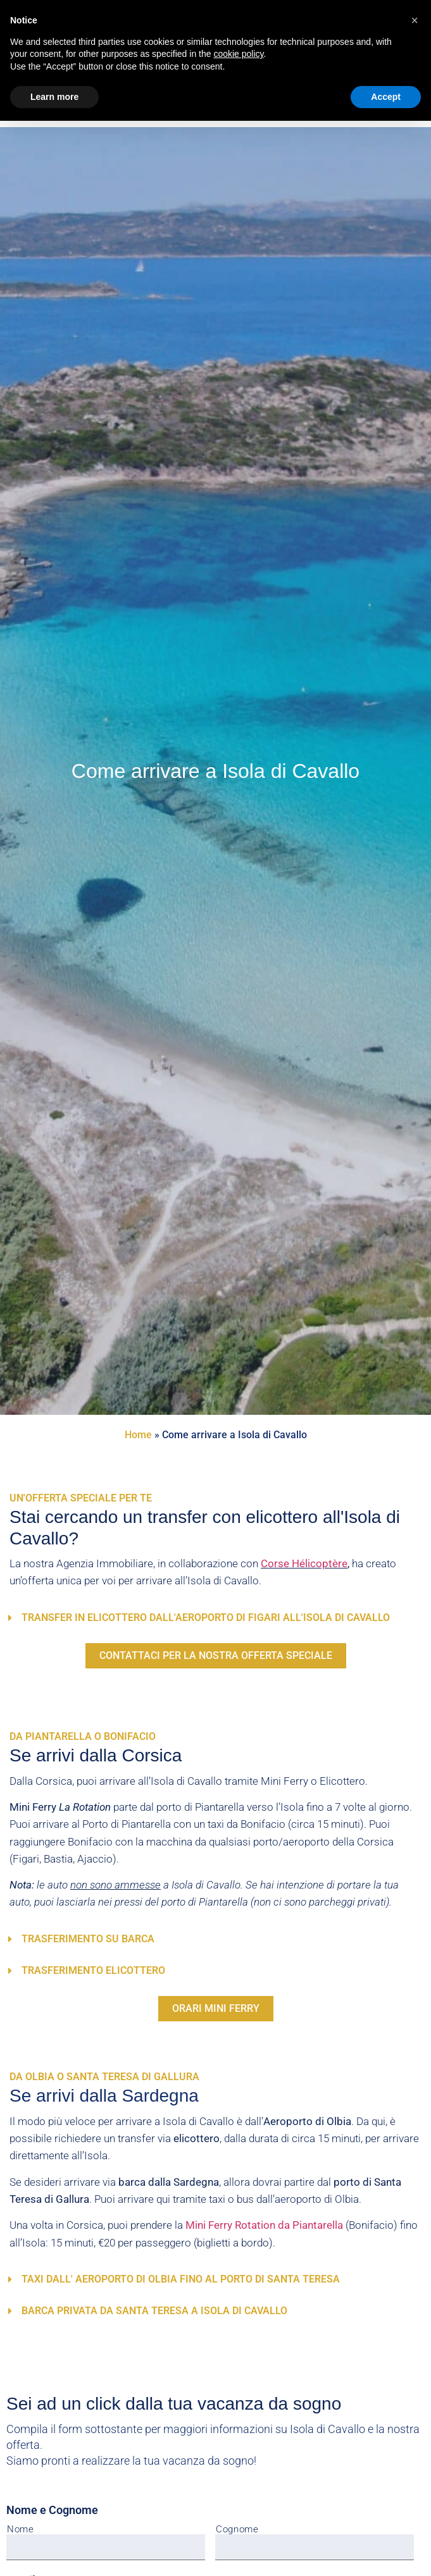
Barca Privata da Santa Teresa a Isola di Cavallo (154, 2311)
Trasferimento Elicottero (93, 1970)
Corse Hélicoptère (304, 1563)
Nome (20, 2529)
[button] (211, 1617)
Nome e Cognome (52, 2510)
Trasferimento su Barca (88, 1939)
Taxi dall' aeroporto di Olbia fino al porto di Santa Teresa (181, 2279)
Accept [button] (386, 97)
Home (138, 1435)
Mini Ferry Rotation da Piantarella (264, 2225)
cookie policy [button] (238, 54)
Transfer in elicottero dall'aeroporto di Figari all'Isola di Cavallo (206, 1618)
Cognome (237, 2529)
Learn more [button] (54, 97)
